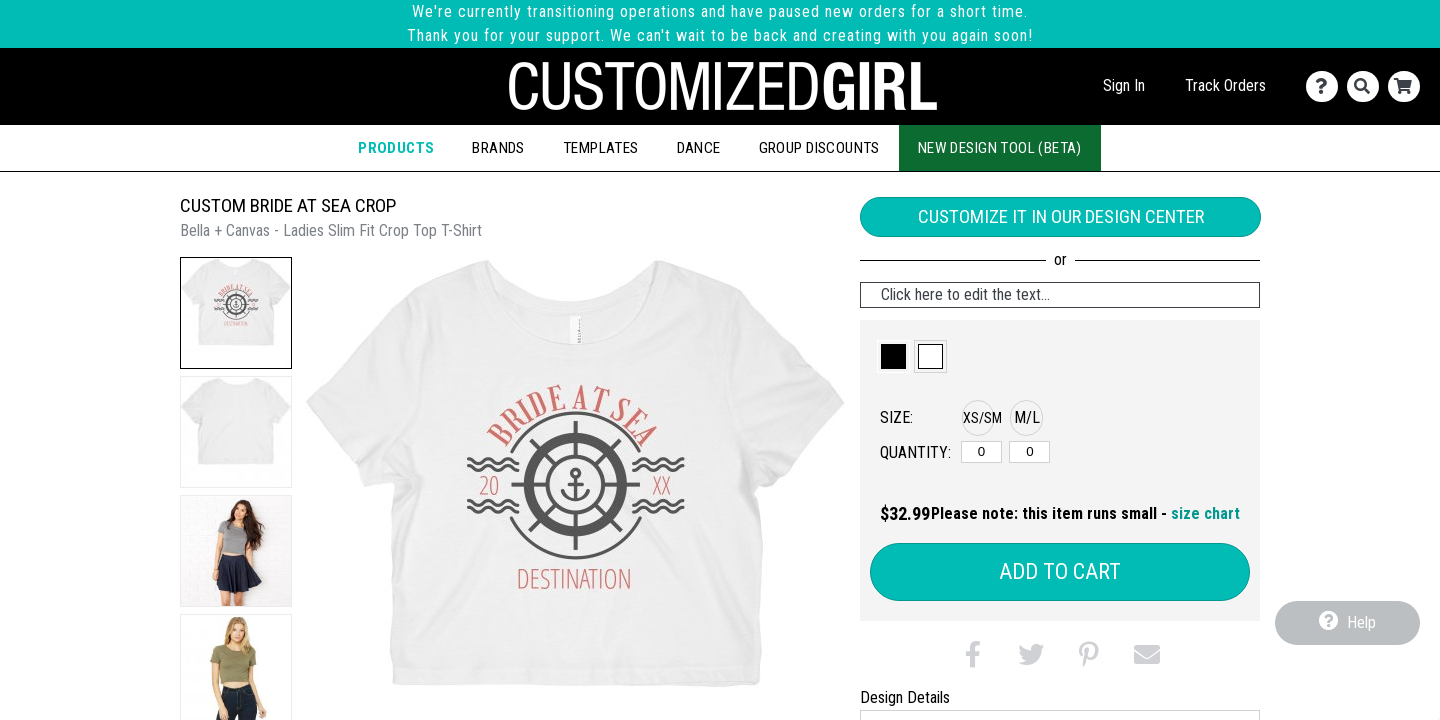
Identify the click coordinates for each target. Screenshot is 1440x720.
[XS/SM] (981, 452)
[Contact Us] (1326, 86)
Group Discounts (819, 148)
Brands (498, 148)
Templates (601, 148)
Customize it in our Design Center (1061, 216)
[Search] (1367, 86)
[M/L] (1029, 452)
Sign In (1124, 85)
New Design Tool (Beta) (1000, 148)
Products (396, 148)
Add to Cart (1060, 571)
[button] (236, 313)
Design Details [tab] (905, 697)
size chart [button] (1205, 513)
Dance (699, 148)
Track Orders (1225, 85)
